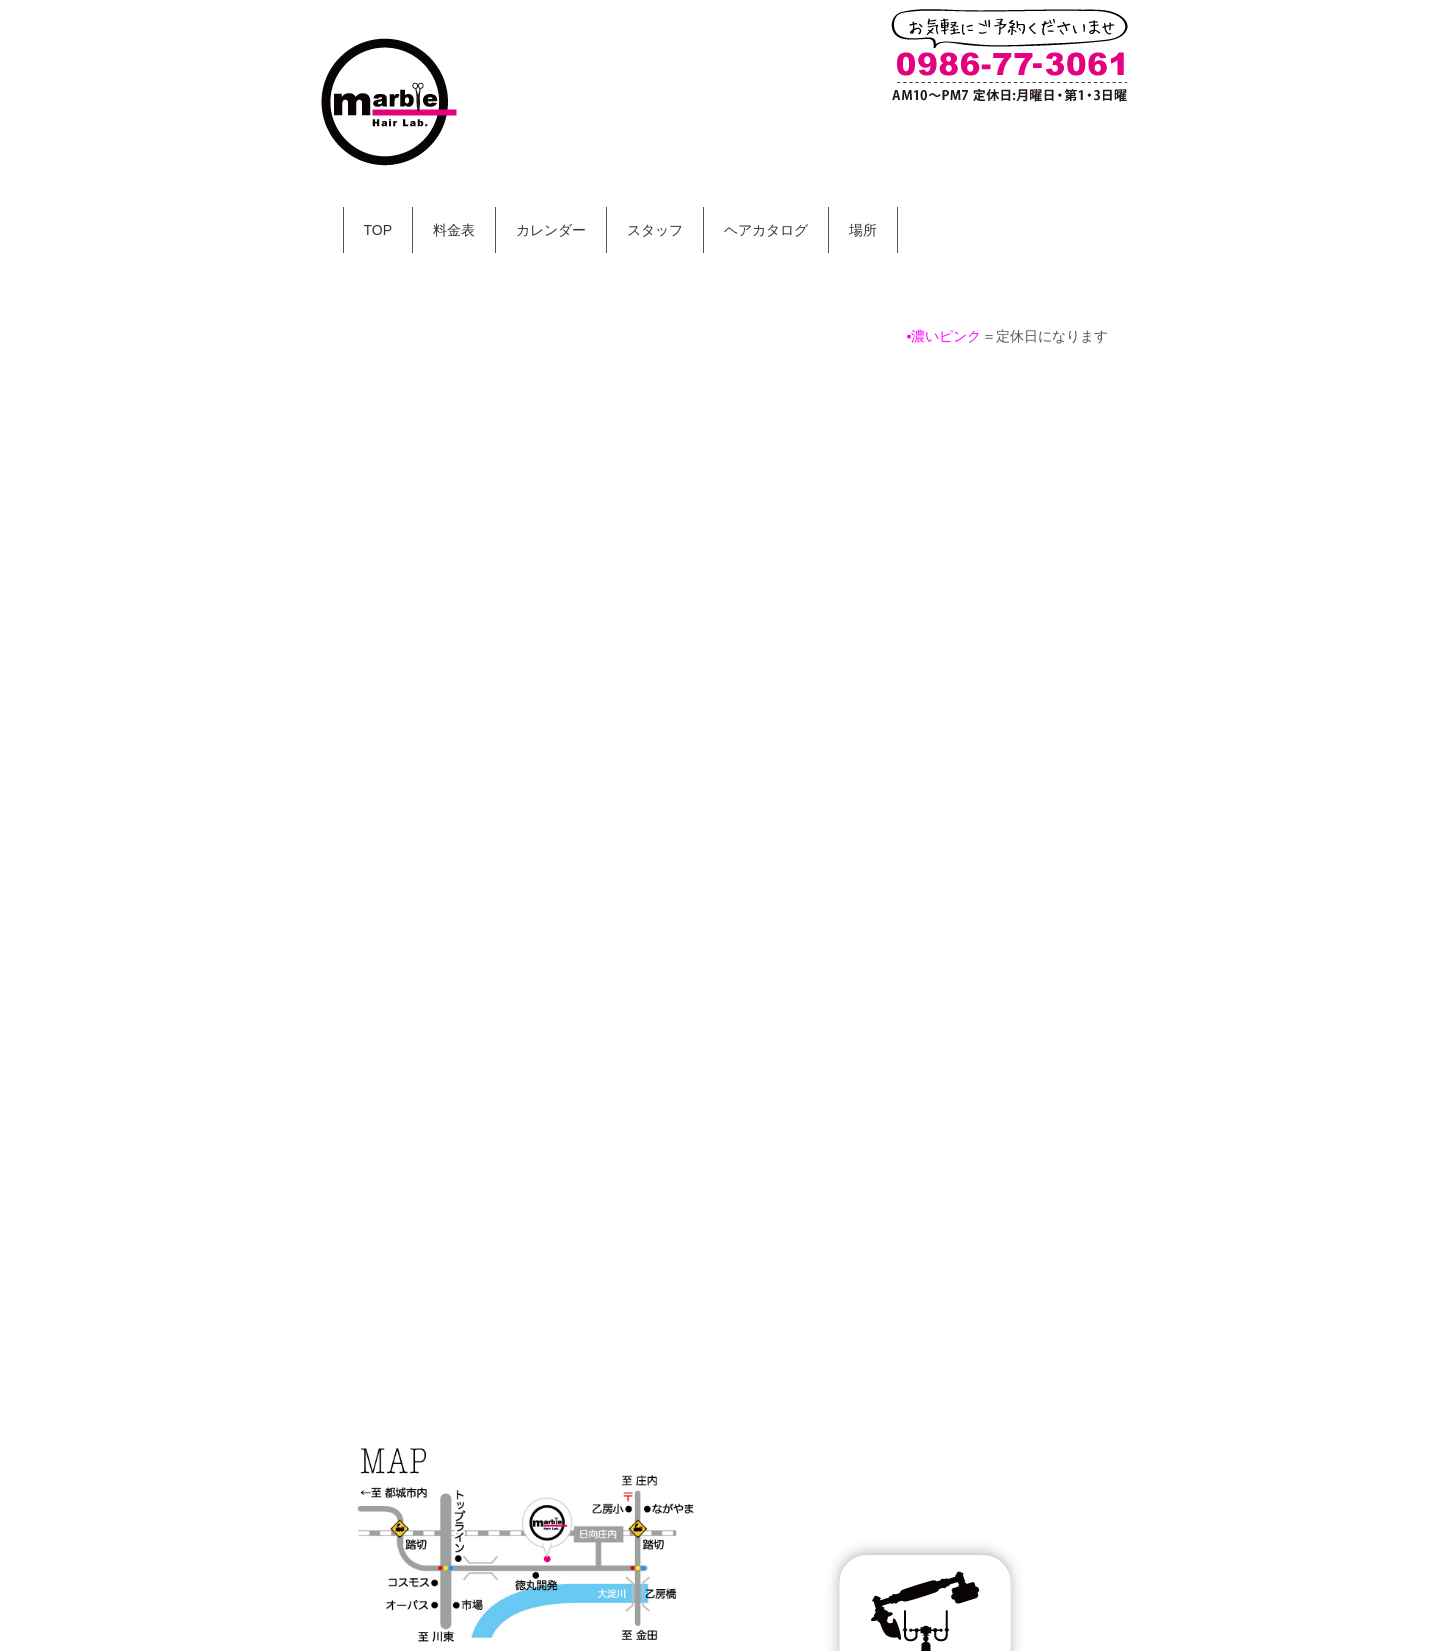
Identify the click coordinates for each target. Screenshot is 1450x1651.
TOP (378, 230)
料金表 (454, 230)
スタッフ (655, 230)
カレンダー (551, 230)
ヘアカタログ (766, 230)
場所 (863, 230)
